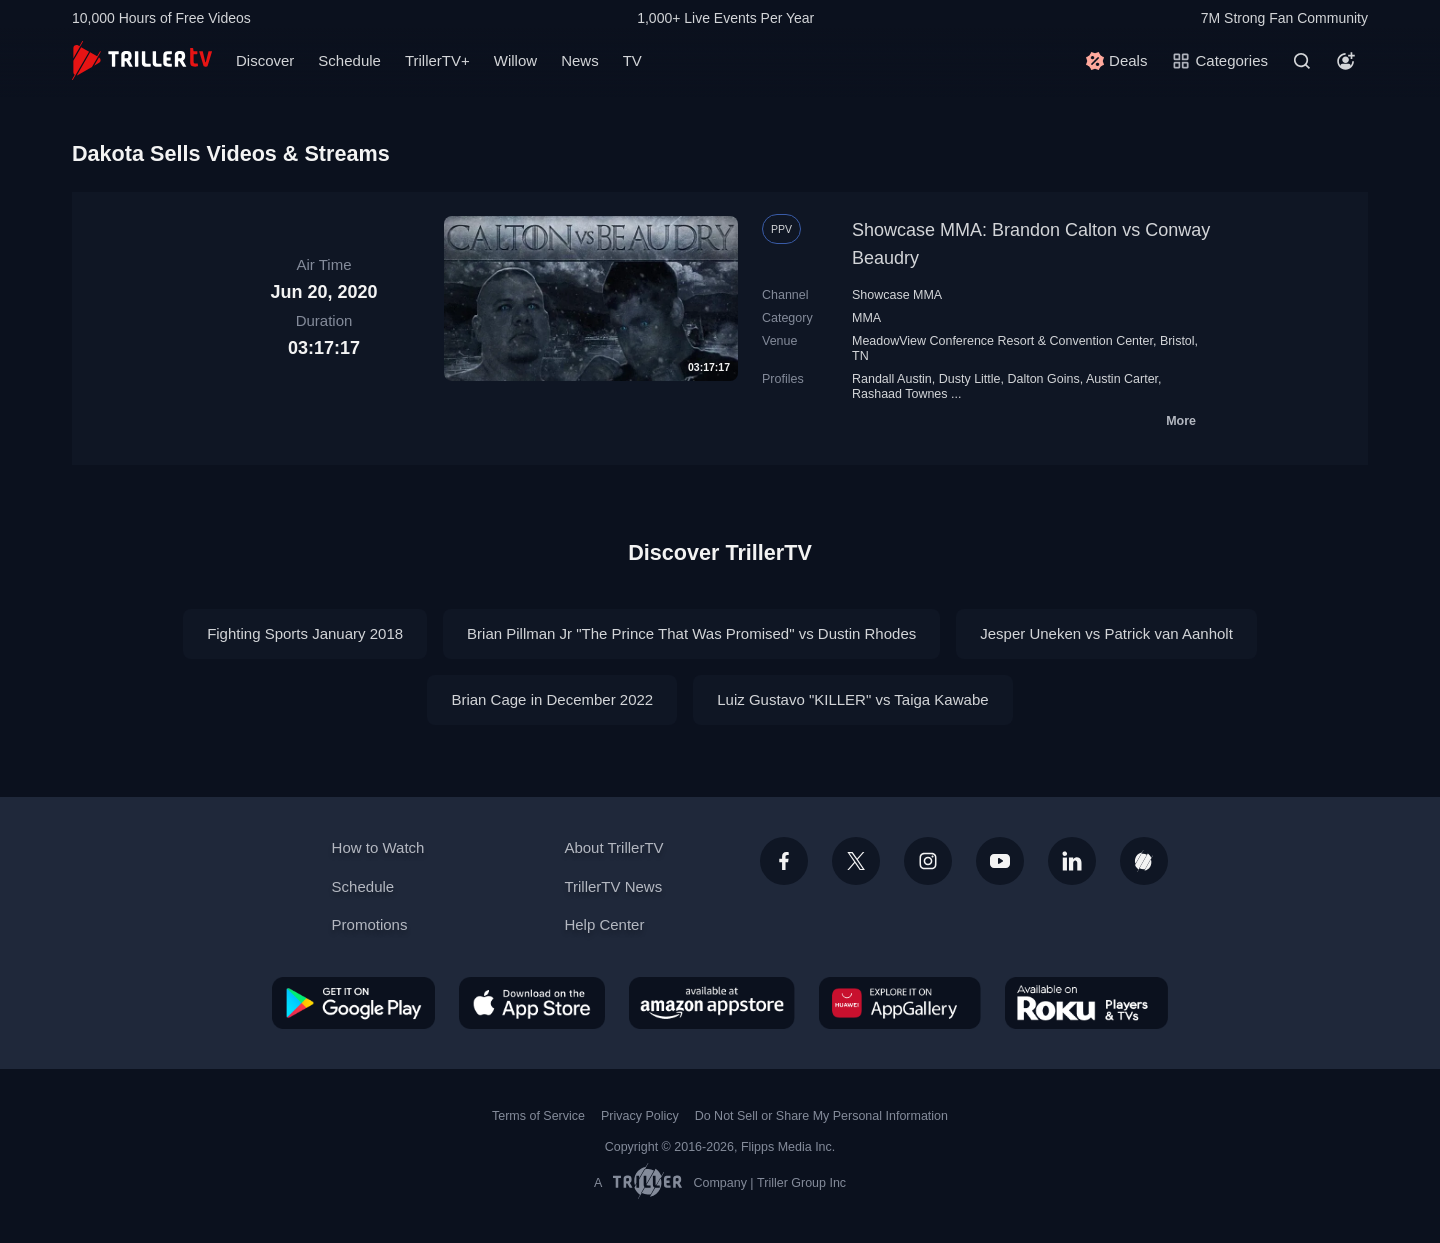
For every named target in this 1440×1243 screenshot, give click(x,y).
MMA (866, 318)
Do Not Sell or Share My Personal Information (821, 1116)
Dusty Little (970, 379)
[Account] (1346, 61)
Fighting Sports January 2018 (305, 633)
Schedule (349, 60)
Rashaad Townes (900, 394)
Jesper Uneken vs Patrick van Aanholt (1106, 633)
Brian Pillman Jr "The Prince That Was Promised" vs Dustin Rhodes (691, 633)
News (580, 60)
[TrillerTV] (142, 60)
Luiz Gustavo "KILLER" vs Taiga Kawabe (852, 699)
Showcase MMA (897, 295)
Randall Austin (892, 379)
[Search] (1302, 61)
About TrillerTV (613, 847)
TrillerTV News (613, 886)
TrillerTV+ (437, 60)
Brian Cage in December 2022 (552, 699)
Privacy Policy (640, 1116)
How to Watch (378, 847)
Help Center (604, 924)
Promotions (370, 924)
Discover (265, 60)
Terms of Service (538, 1116)
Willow (515, 60)
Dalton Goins (1043, 379)
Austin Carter (1122, 379)
